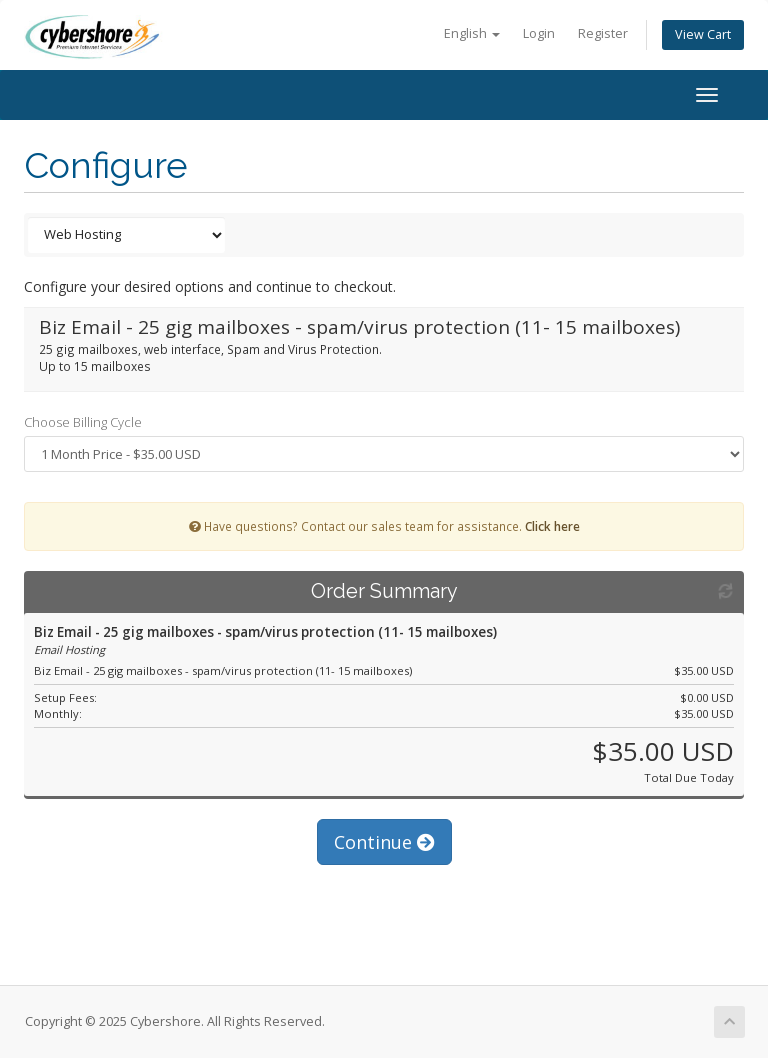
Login (539, 33)
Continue (384, 842)
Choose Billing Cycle (83, 422)
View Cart (703, 34)
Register (603, 33)
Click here (552, 526)
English (472, 33)
